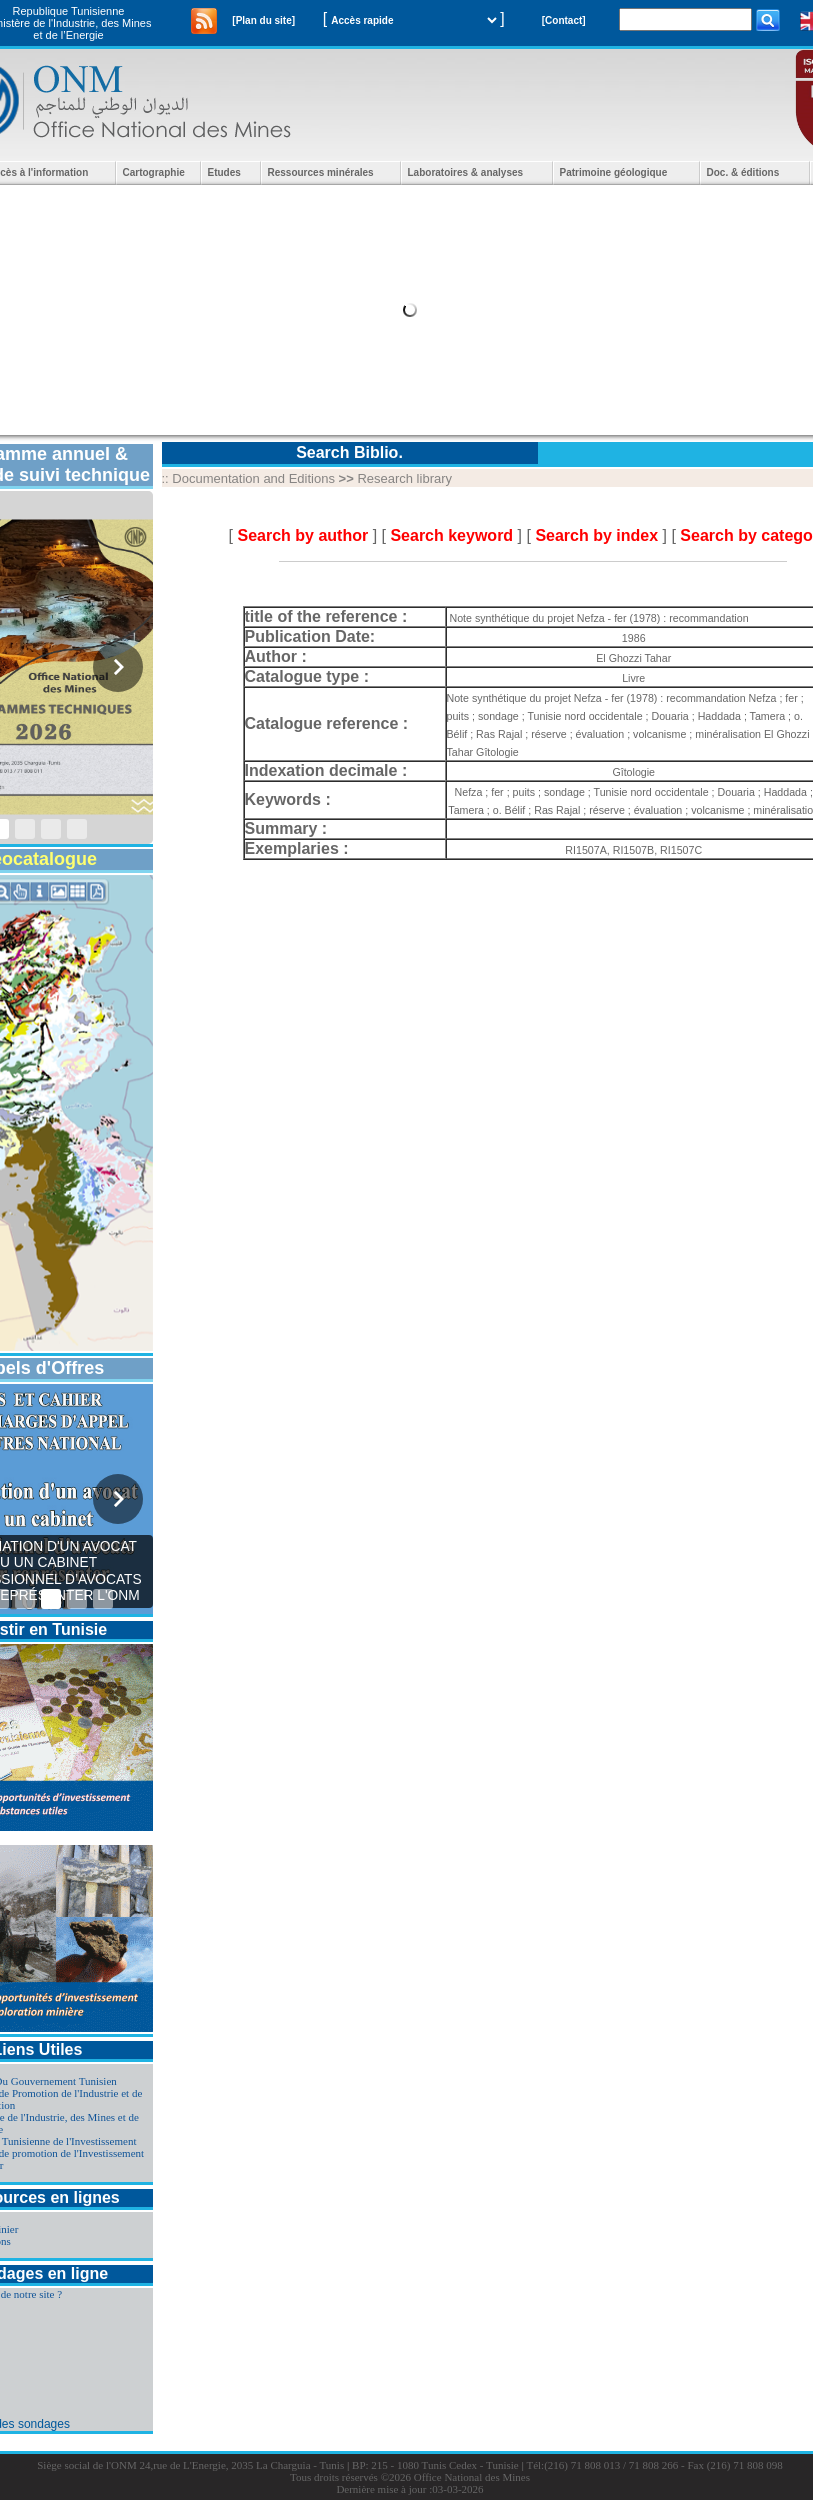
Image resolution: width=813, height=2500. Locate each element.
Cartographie (154, 172)
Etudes (224, 172)
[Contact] (564, 20)
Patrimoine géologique (614, 172)
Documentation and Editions (253, 478)
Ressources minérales (321, 172)
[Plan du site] (263, 20)
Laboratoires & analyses (466, 172)
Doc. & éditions (743, 172)
